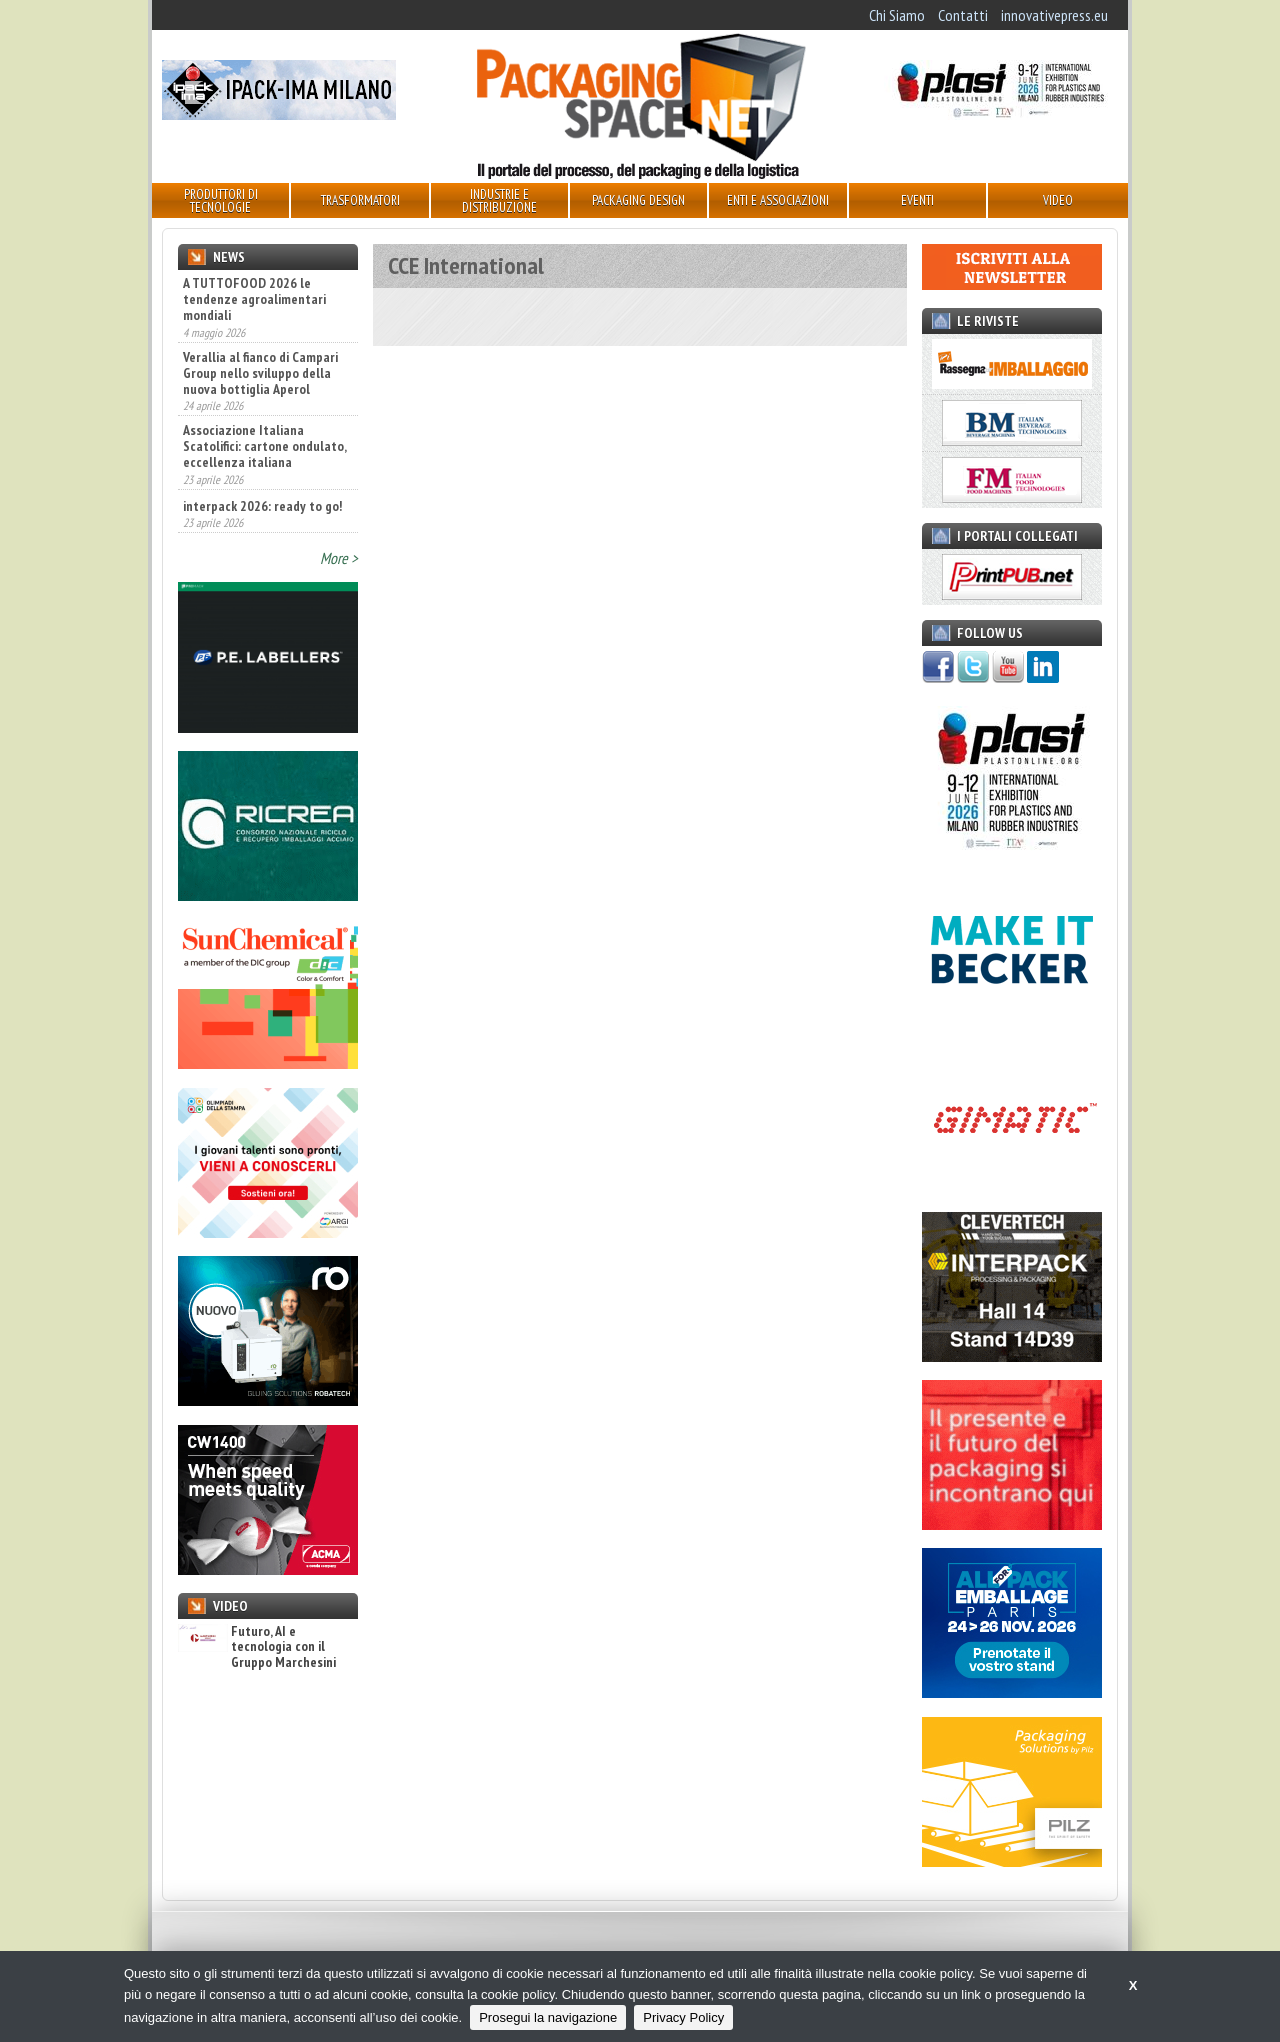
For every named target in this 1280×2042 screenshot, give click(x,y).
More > (339, 558)
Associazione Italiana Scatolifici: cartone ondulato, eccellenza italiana (264, 446)
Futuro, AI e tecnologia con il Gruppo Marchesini (257, 1647)
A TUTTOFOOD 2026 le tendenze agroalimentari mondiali (254, 299)
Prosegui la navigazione (548, 2017)
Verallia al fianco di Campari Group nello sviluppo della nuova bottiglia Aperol (260, 373)
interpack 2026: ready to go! (262, 506)
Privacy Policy (683, 2017)
